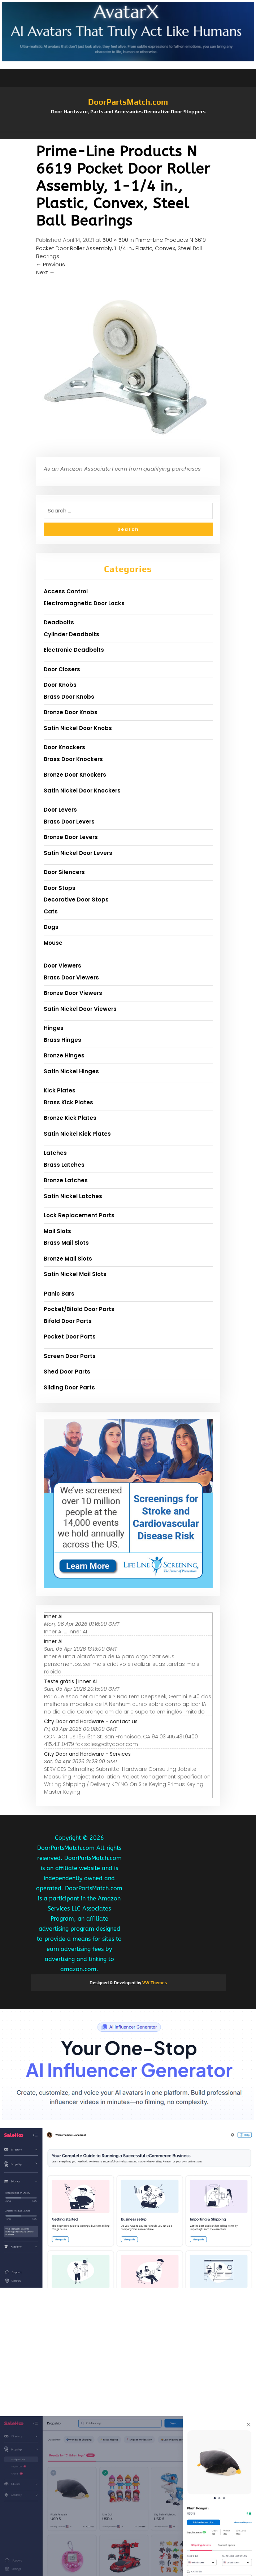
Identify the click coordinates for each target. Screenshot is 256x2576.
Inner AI (53, 1616)
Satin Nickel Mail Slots (75, 1274)
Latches (55, 1153)
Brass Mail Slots (66, 1242)
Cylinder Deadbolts (71, 634)
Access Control (66, 591)
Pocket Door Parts (70, 1336)
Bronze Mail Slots (68, 1258)
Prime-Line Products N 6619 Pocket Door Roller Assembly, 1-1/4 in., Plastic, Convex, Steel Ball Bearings (121, 248)
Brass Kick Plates (68, 1102)
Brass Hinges (62, 1040)
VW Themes (154, 1982)
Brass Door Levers (69, 821)
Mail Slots (57, 1231)
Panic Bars (59, 1293)
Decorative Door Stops (76, 899)
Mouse (53, 943)
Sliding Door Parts (69, 1387)
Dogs (51, 927)
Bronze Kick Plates (70, 1118)
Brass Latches (64, 1165)
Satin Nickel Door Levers (78, 853)
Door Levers (60, 809)
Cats (51, 911)
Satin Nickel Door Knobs (78, 728)
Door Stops (59, 888)
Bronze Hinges (64, 1055)
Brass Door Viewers (71, 977)
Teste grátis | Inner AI (70, 1681)
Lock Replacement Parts (79, 1215)
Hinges (54, 1028)
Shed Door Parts (67, 1371)
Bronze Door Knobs (70, 712)
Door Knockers (64, 747)
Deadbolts (59, 622)
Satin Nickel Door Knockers (82, 790)
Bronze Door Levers (71, 837)
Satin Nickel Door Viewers (80, 1009)
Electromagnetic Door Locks (84, 603)
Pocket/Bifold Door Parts (79, 1309)
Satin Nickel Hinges (71, 1071)
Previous (50, 264)
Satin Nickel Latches (73, 1196)
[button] (128, 135)
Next (45, 272)
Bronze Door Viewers (73, 993)
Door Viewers (62, 965)
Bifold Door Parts (68, 1321)
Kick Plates (59, 1090)
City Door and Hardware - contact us (91, 1721)
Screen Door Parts (70, 1356)
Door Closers (62, 669)
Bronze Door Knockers (75, 774)
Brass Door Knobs (69, 696)
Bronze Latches (66, 1180)
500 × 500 (115, 240)
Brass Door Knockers (73, 759)
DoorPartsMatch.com (128, 101)
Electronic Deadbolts (74, 650)
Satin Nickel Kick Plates (77, 1134)
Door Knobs (60, 685)
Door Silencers (64, 872)
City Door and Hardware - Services (87, 1754)
